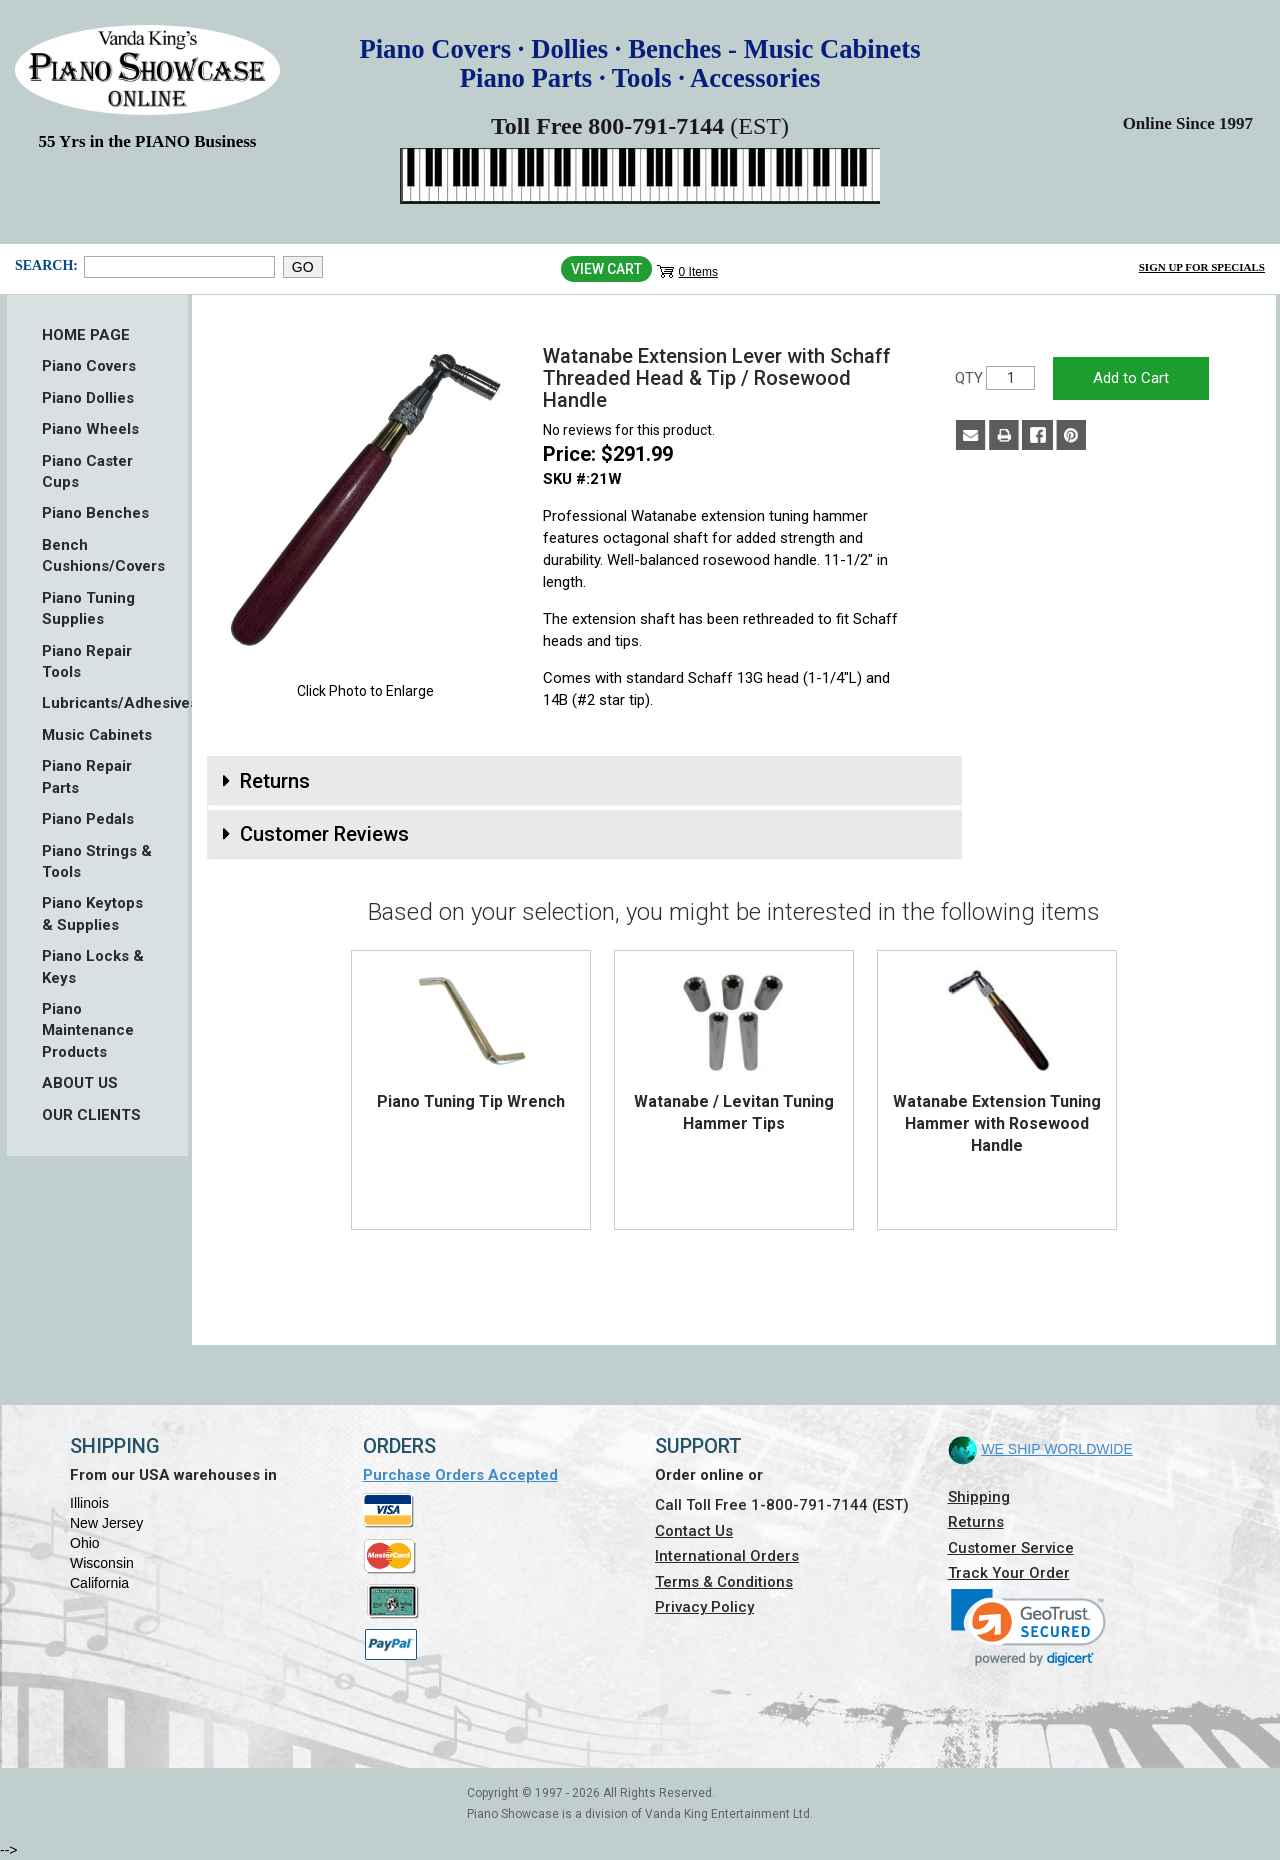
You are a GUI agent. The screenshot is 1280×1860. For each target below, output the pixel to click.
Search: (44, 265)
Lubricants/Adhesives (97, 703)
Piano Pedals (88, 819)
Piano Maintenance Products (88, 1030)
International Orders (727, 1556)
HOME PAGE (86, 335)
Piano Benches (95, 513)
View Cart (606, 269)
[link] (1028, 1627)
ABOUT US (80, 1083)
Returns (976, 1522)
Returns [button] (275, 781)
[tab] (584, 781)
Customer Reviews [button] (324, 834)
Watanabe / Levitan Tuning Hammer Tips (734, 1112)
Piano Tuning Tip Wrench (471, 1101)
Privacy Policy (704, 1607)
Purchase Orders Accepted (460, 1475)
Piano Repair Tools (87, 661)
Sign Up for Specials (1202, 267)
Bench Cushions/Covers (97, 555)
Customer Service (1011, 1548)
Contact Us (694, 1531)
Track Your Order (1009, 1573)
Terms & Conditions (724, 1582)
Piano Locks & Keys (93, 966)
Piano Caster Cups (87, 471)
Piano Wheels (90, 429)
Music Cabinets (97, 735)
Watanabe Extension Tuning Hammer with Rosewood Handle (997, 1123)
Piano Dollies (88, 398)
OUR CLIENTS (91, 1115)
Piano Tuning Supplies (88, 608)
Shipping (979, 1497)
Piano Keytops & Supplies (92, 913)
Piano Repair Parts (87, 776)
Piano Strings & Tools (97, 861)
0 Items (698, 272)
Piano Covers (89, 366)
